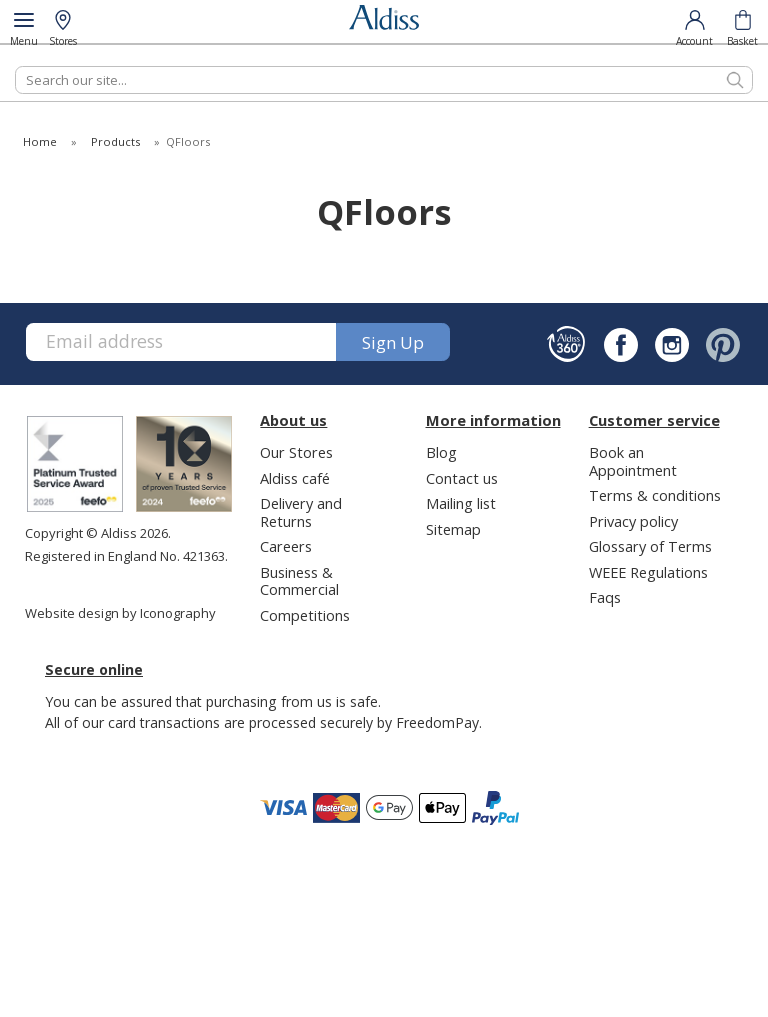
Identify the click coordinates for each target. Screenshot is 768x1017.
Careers (286, 546)
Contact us (462, 478)
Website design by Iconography (120, 613)
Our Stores (296, 452)
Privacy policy (633, 521)
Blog (441, 452)
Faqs (605, 597)
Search (15, 65)
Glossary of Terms (650, 546)
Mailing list (461, 503)
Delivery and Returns (301, 511)
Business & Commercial (299, 580)
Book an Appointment (633, 460)
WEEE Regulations (648, 572)
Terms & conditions (655, 495)
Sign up (393, 342)
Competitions (305, 615)
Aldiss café (295, 478)
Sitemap (453, 529)
